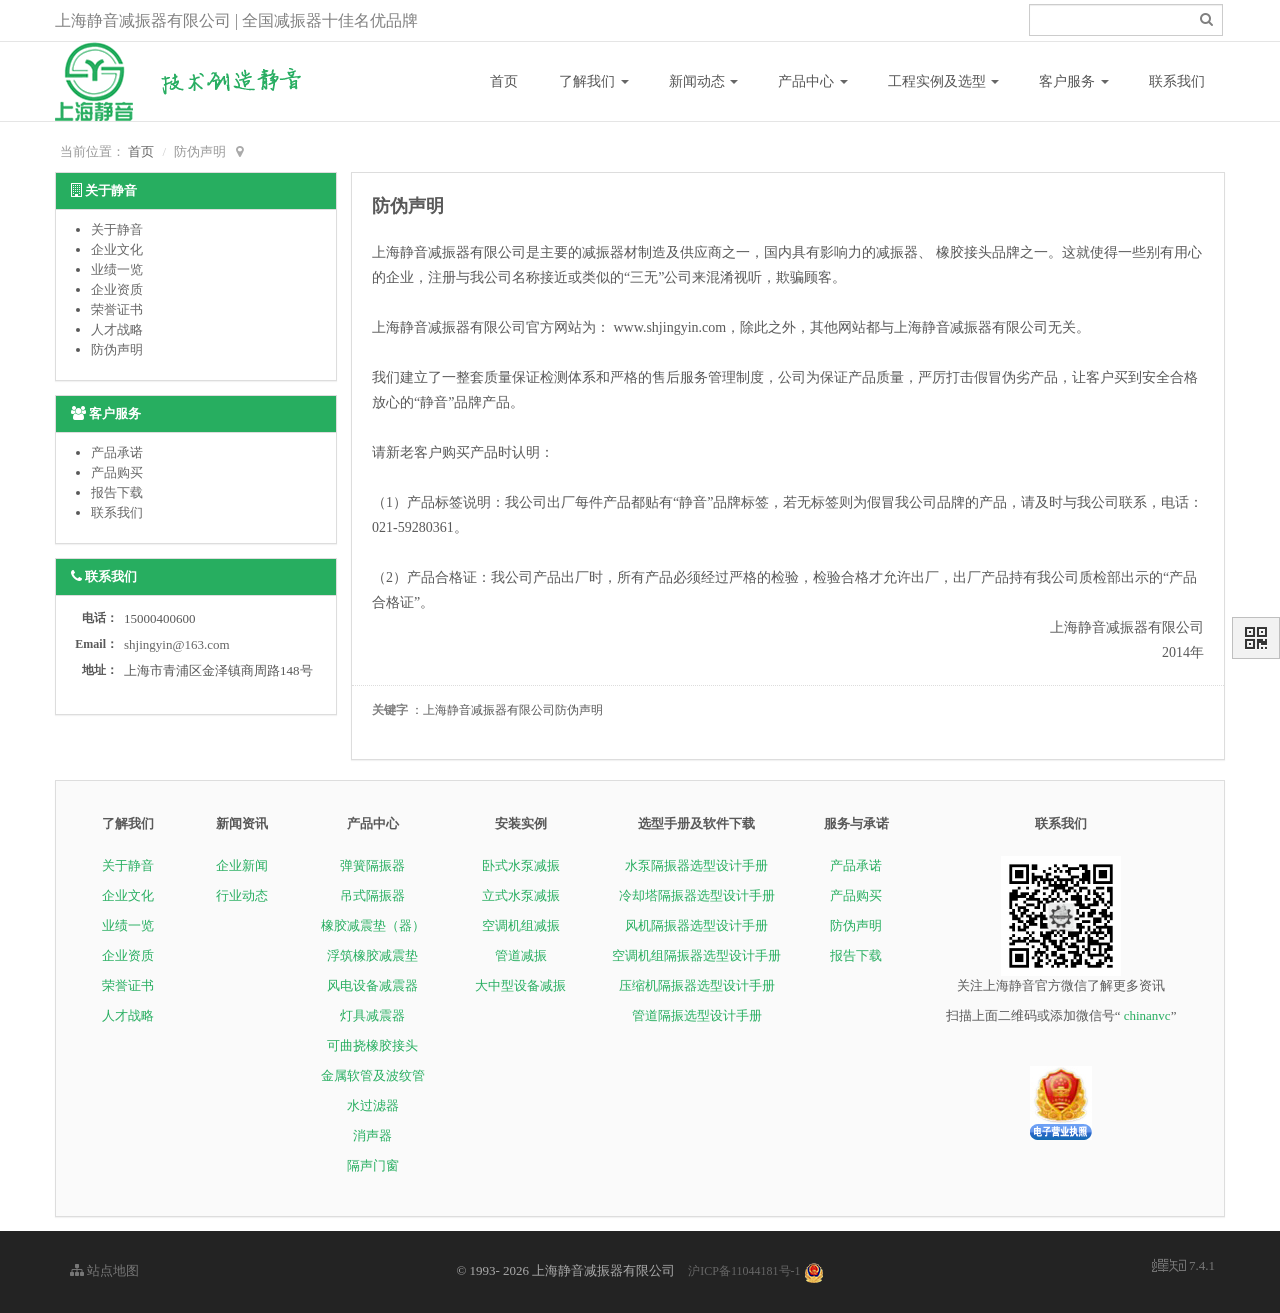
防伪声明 (117, 349)
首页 (504, 81)
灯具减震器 (372, 1015)
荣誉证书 (117, 309)
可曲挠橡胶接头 (372, 1045)
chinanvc (1147, 1015)
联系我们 (1177, 81)
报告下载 (117, 492)
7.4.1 (1183, 1267)
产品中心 (813, 81)
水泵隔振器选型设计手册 (696, 865)
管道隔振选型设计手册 (697, 1015)
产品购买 (117, 472)
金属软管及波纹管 (373, 1075)
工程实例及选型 (944, 81)
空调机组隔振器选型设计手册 (696, 955)
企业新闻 (242, 865)
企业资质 (117, 289)
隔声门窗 (373, 1165)
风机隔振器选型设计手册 (696, 925)
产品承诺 (117, 452)
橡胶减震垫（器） (373, 925)
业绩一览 (117, 269)
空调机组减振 (521, 925)
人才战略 (117, 329)
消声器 (372, 1135)
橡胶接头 (964, 252)
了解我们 (594, 81)
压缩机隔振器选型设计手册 (697, 985)
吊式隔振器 (372, 895)
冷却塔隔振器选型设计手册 (697, 895)
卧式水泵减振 (521, 865)
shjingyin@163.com (177, 644)
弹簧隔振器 (372, 865)
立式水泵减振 (521, 895)
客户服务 (1074, 81)
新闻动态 (704, 81)
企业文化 (117, 249)
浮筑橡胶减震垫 (372, 955)
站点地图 (104, 1270)
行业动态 (242, 895)
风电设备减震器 (372, 985)
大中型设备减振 (520, 985)
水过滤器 (373, 1105)
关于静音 (117, 229)
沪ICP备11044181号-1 (744, 1271)
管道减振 (521, 955)
